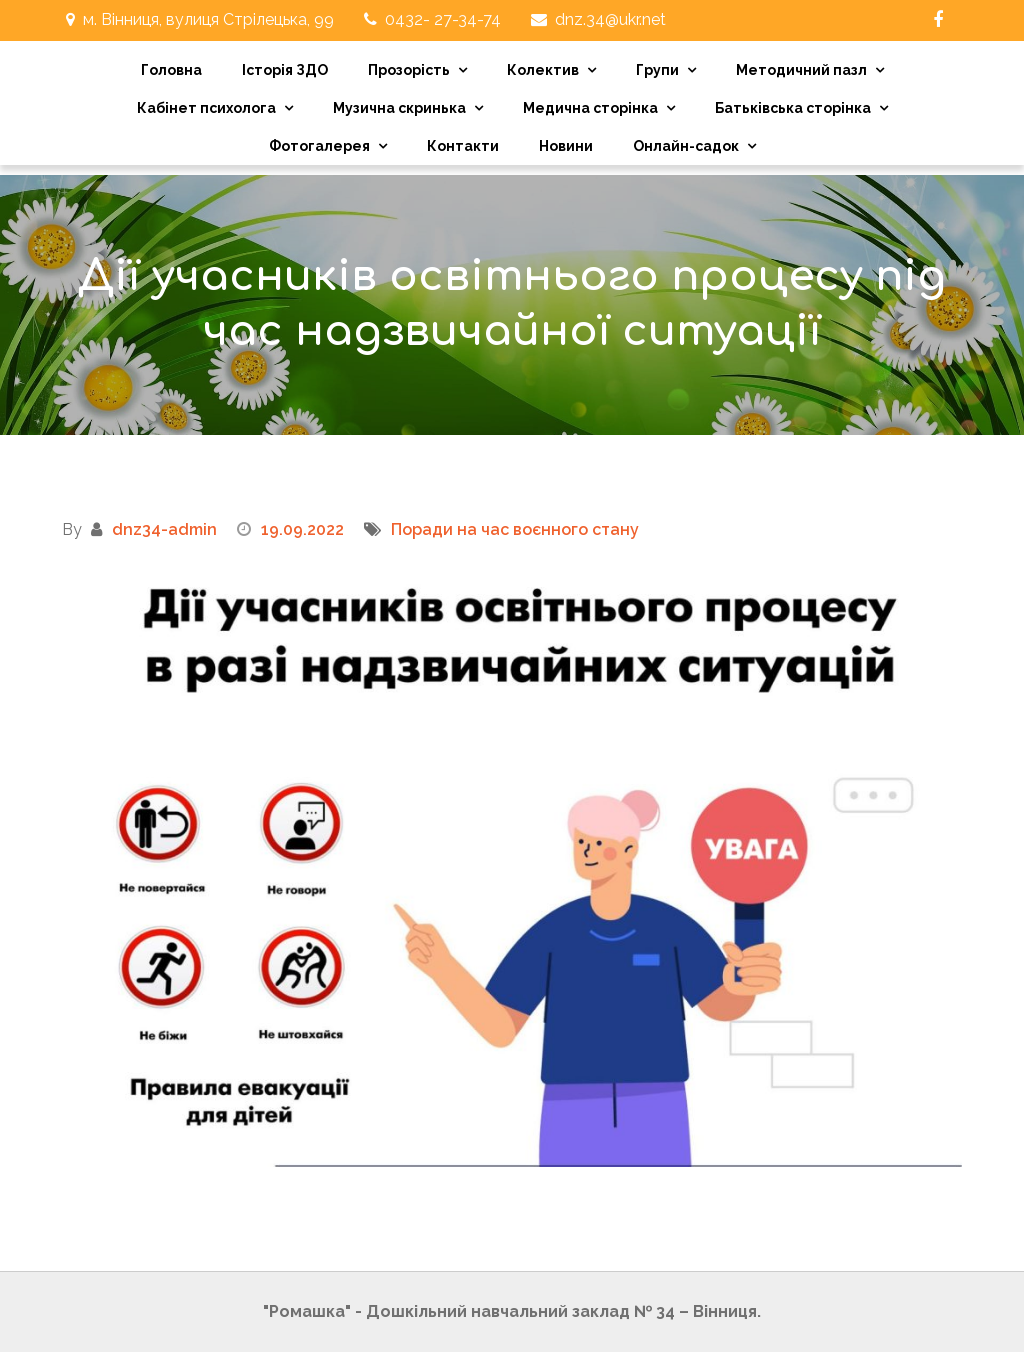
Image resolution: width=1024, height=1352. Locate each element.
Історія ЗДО (285, 70)
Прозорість (409, 70)
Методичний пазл (801, 70)
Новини (566, 146)
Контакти (463, 146)
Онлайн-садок (686, 146)
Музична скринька (399, 108)
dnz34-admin (164, 529)
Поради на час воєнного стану (515, 529)
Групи (657, 70)
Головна (171, 70)
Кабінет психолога (206, 108)
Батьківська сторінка (793, 108)
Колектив (543, 70)
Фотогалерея (319, 146)
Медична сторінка (590, 108)
